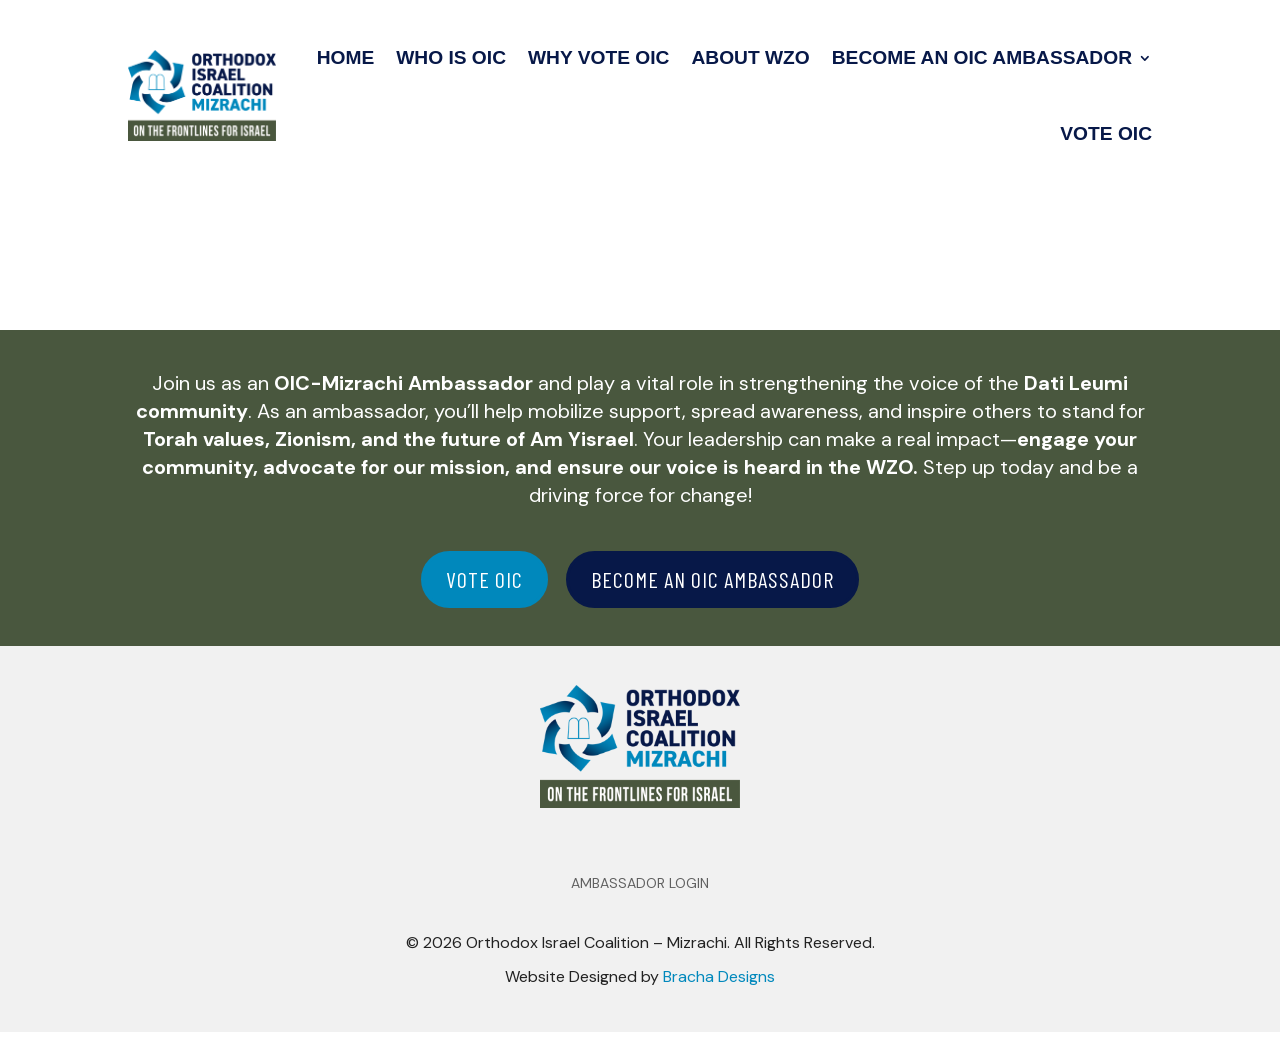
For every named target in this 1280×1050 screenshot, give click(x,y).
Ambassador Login (640, 902)
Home (346, 57)
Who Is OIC (451, 57)
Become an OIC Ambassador (982, 57)
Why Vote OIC (598, 57)
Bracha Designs (719, 994)
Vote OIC (1106, 133)
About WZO (750, 57)
